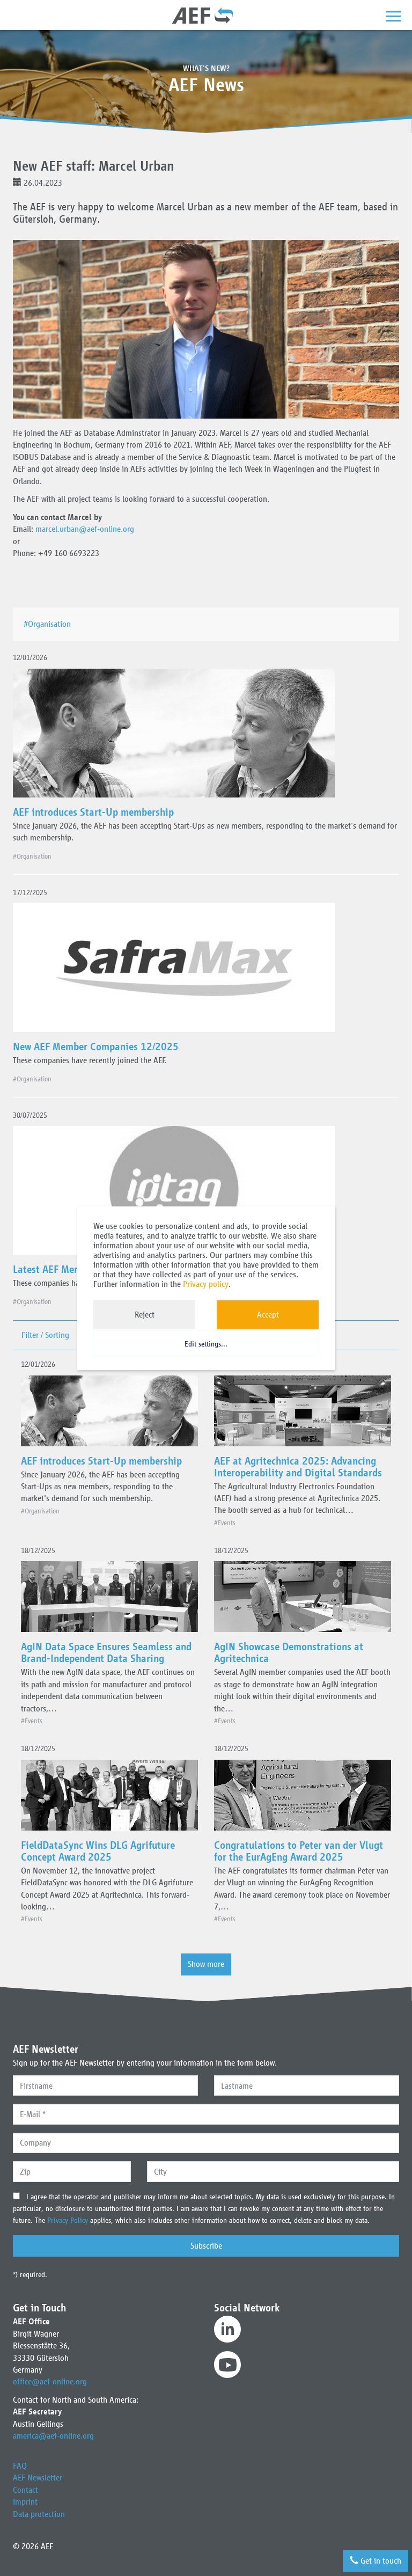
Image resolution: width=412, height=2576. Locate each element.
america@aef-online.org (53, 2435)
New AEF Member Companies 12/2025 (96, 1046)
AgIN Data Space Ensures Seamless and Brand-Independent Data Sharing (106, 1652)
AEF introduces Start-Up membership (93, 812)
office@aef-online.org (50, 2381)
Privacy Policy (68, 2220)
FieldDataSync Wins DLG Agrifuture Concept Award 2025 (98, 1851)
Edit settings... (206, 1345)
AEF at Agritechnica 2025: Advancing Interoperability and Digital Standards (298, 1467)
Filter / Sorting (45, 1335)
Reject (144, 1314)
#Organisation (49, 623)
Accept (268, 1314)
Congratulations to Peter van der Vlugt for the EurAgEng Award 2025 (298, 1851)
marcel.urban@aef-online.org (84, 528)
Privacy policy (206, 1284)
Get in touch (375, 2560)
